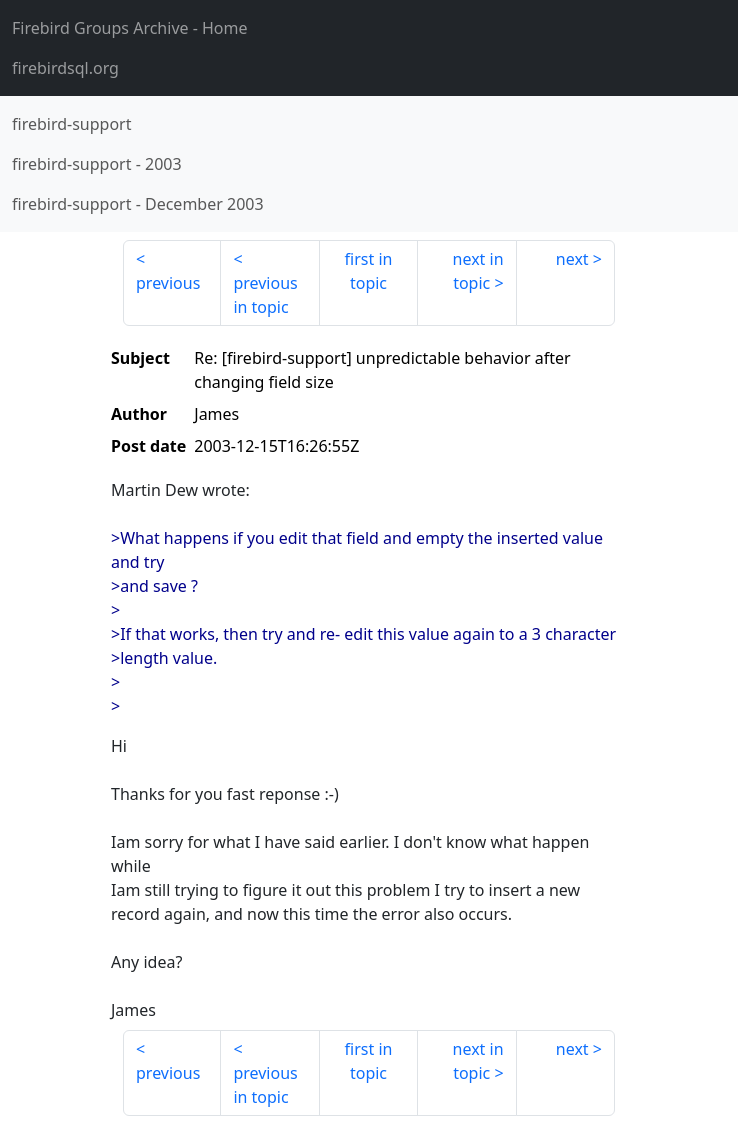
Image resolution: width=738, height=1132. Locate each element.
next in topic (478, 271)
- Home (130, 28)
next (572, 259)
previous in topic (265, 295)
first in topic (369, 271)
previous (168, 283)
